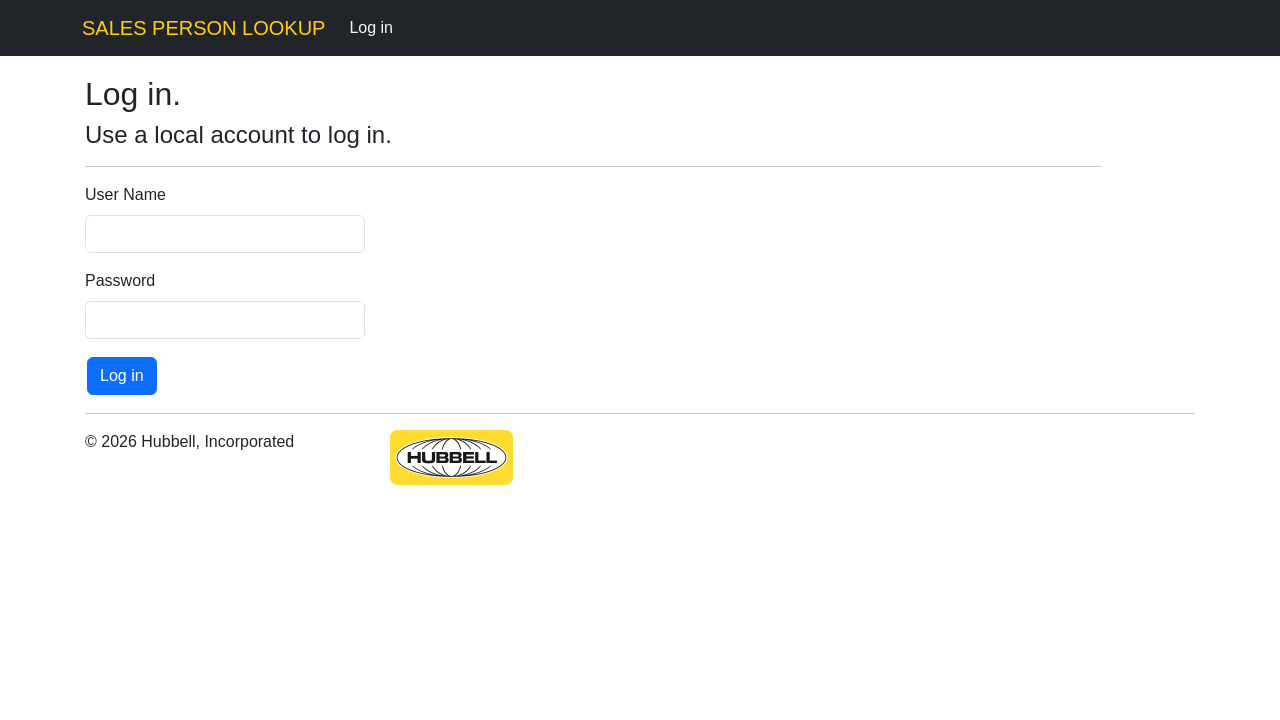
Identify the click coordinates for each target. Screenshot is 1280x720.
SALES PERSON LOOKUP (203, 28)
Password (120, 280)
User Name (125, 194)
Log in (371, 27)
